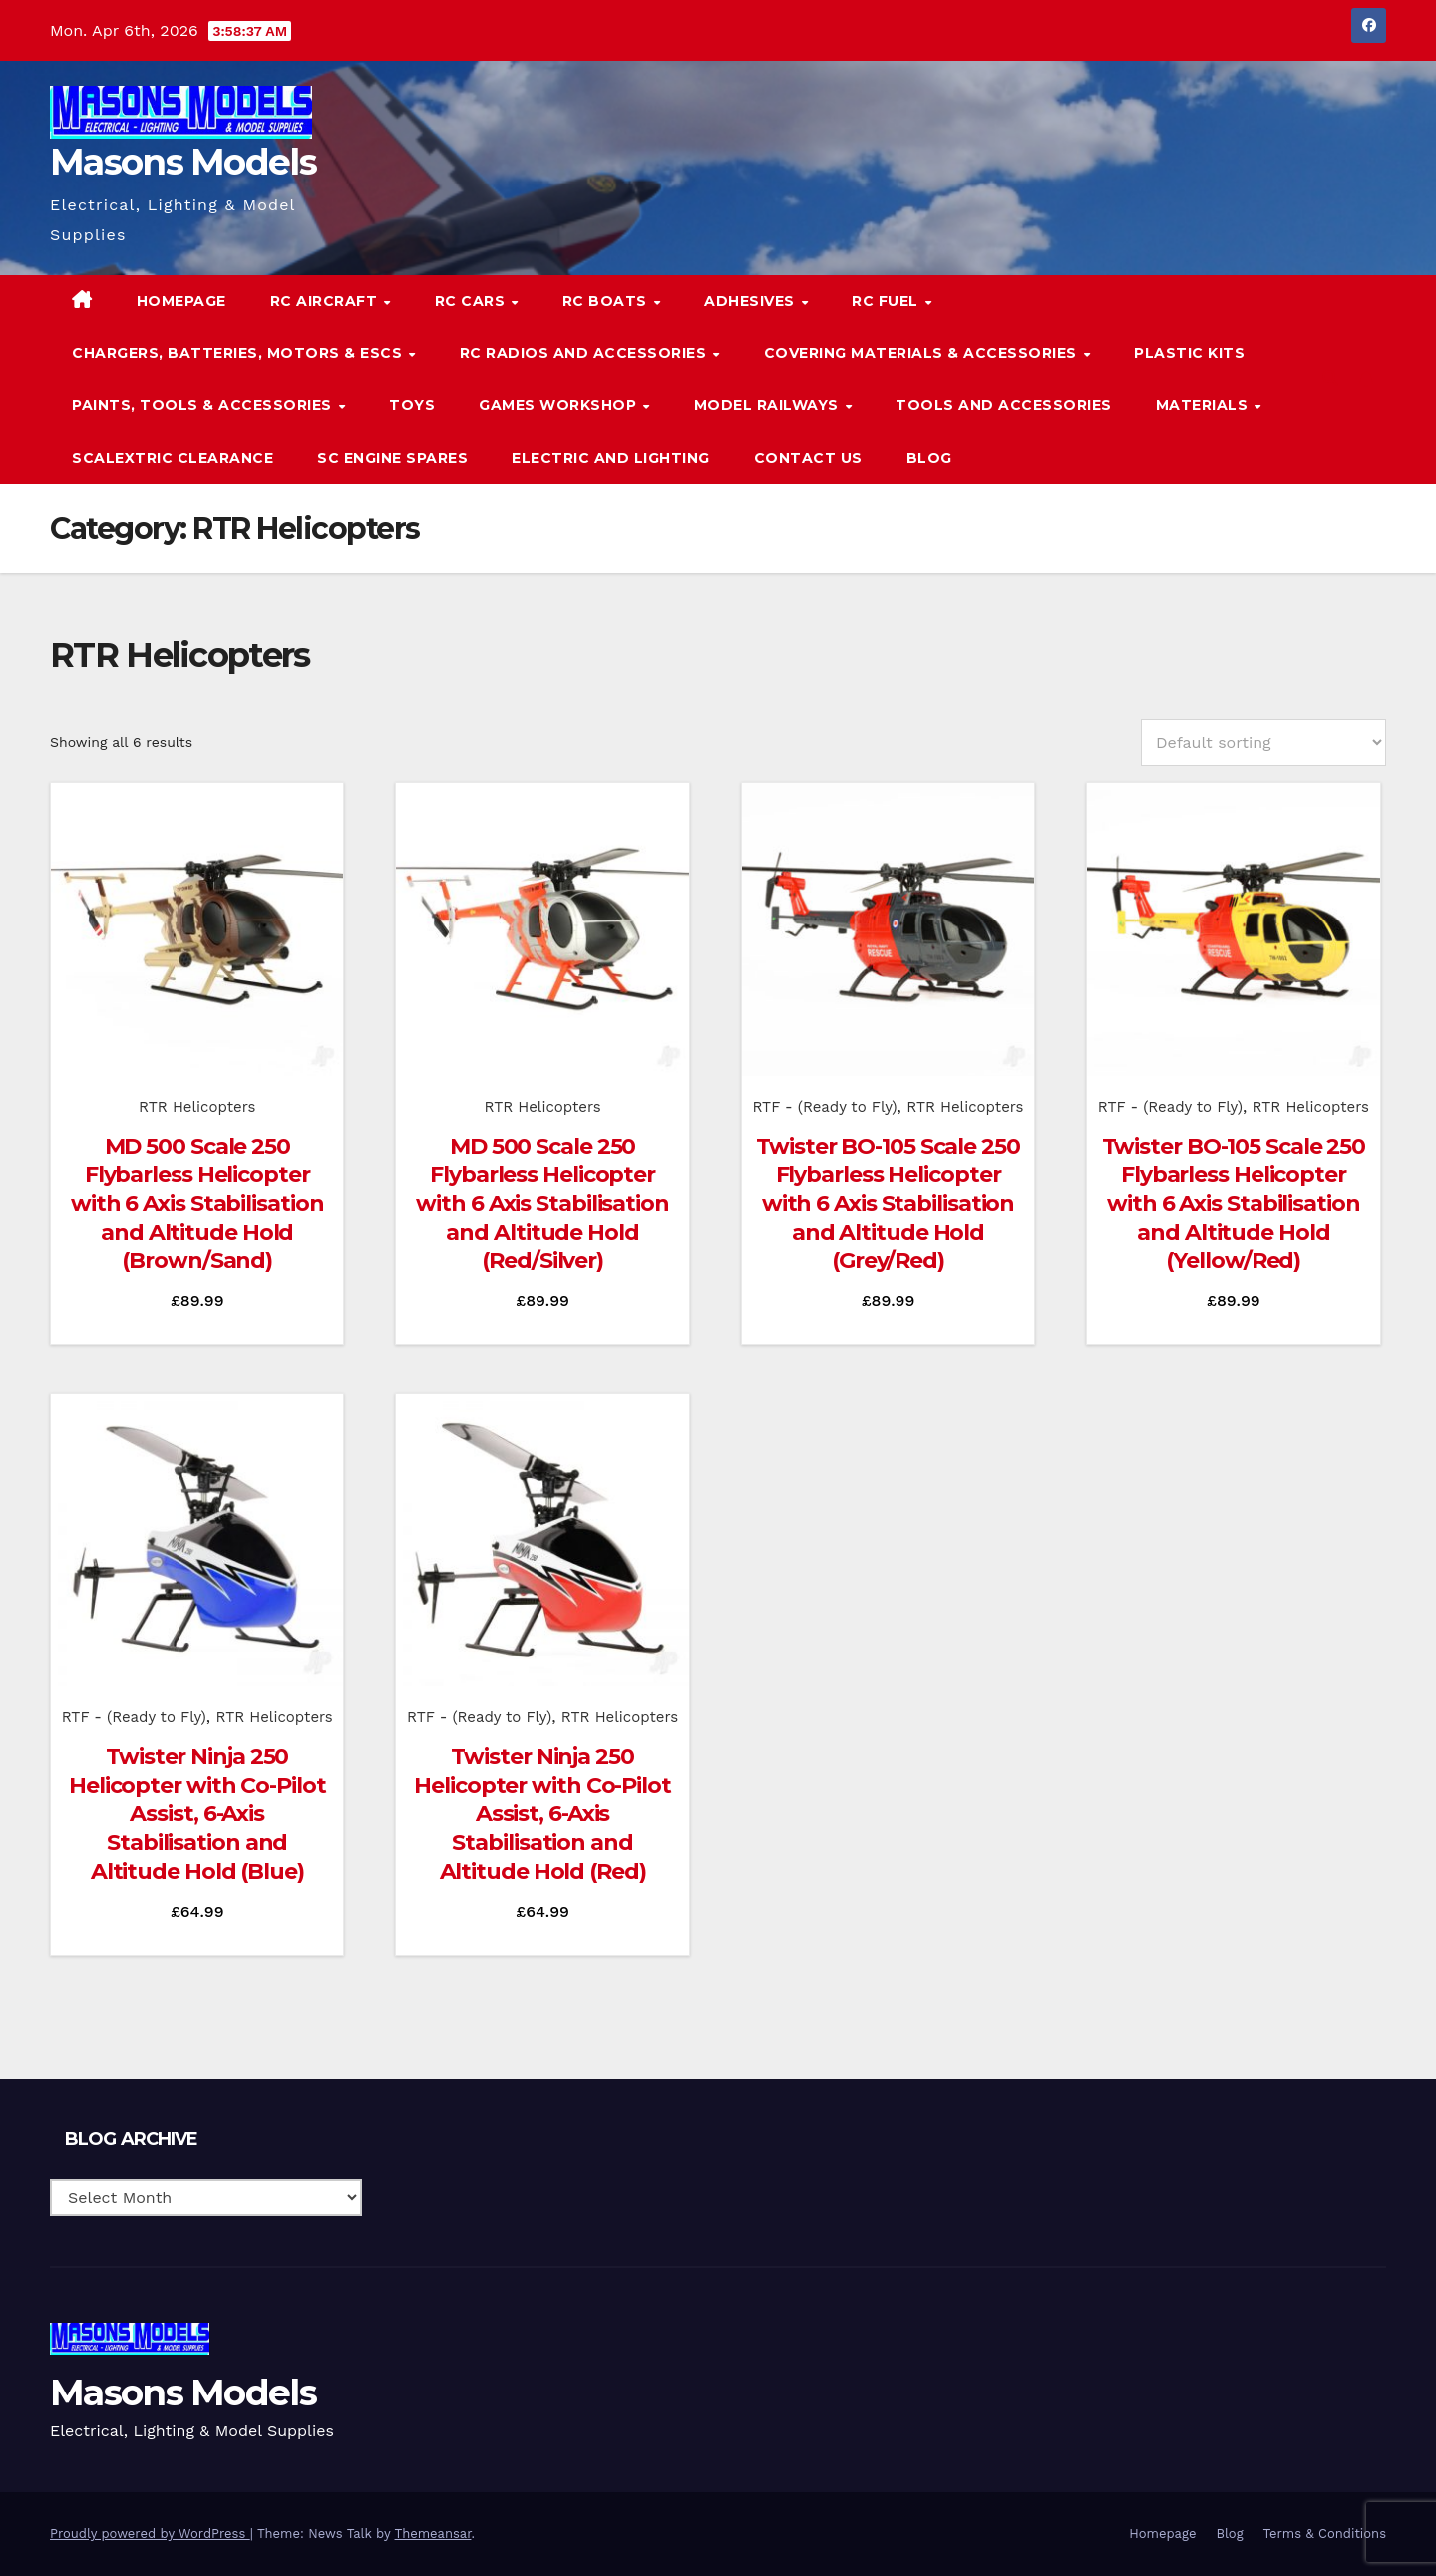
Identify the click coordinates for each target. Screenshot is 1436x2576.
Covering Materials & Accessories (923, 353)
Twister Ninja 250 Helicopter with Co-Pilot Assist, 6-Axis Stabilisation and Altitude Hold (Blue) (197, 1813)
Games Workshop (560, 405)
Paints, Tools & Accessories (204, 405)
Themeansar (433, 2533)
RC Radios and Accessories (585, 353)
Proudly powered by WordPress (150, 2533)
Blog (929, 458)
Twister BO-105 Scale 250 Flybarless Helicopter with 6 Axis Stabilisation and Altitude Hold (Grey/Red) (888, 1203)
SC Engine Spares (392, 458)
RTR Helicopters (197, 1107)
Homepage (181, 301)
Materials (1204, 405)
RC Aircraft (326, 301)
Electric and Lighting (611, 458)
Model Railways (769, 405)
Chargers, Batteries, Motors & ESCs (239, 353)
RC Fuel (887, 301)
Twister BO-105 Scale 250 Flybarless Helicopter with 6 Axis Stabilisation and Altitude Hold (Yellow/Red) (1234, 1203)
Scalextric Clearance (172, 458)
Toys (412, 405)
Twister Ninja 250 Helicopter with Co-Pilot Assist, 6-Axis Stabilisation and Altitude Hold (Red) (542, 1813)
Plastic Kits (1189, 353)
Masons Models (183, 162)
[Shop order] (1263, 742)
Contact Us (808, 458)
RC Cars (472, 301)
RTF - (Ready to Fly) (824, 1107)
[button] (1330, 378)
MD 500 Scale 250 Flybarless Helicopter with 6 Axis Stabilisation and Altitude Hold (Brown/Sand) (197, 1203)
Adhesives (751, 301)
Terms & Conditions (1324, 2533)
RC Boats (607, 301)
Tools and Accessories (1004, 405)
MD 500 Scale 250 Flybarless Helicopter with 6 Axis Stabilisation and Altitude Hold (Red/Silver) (542, 1203)
